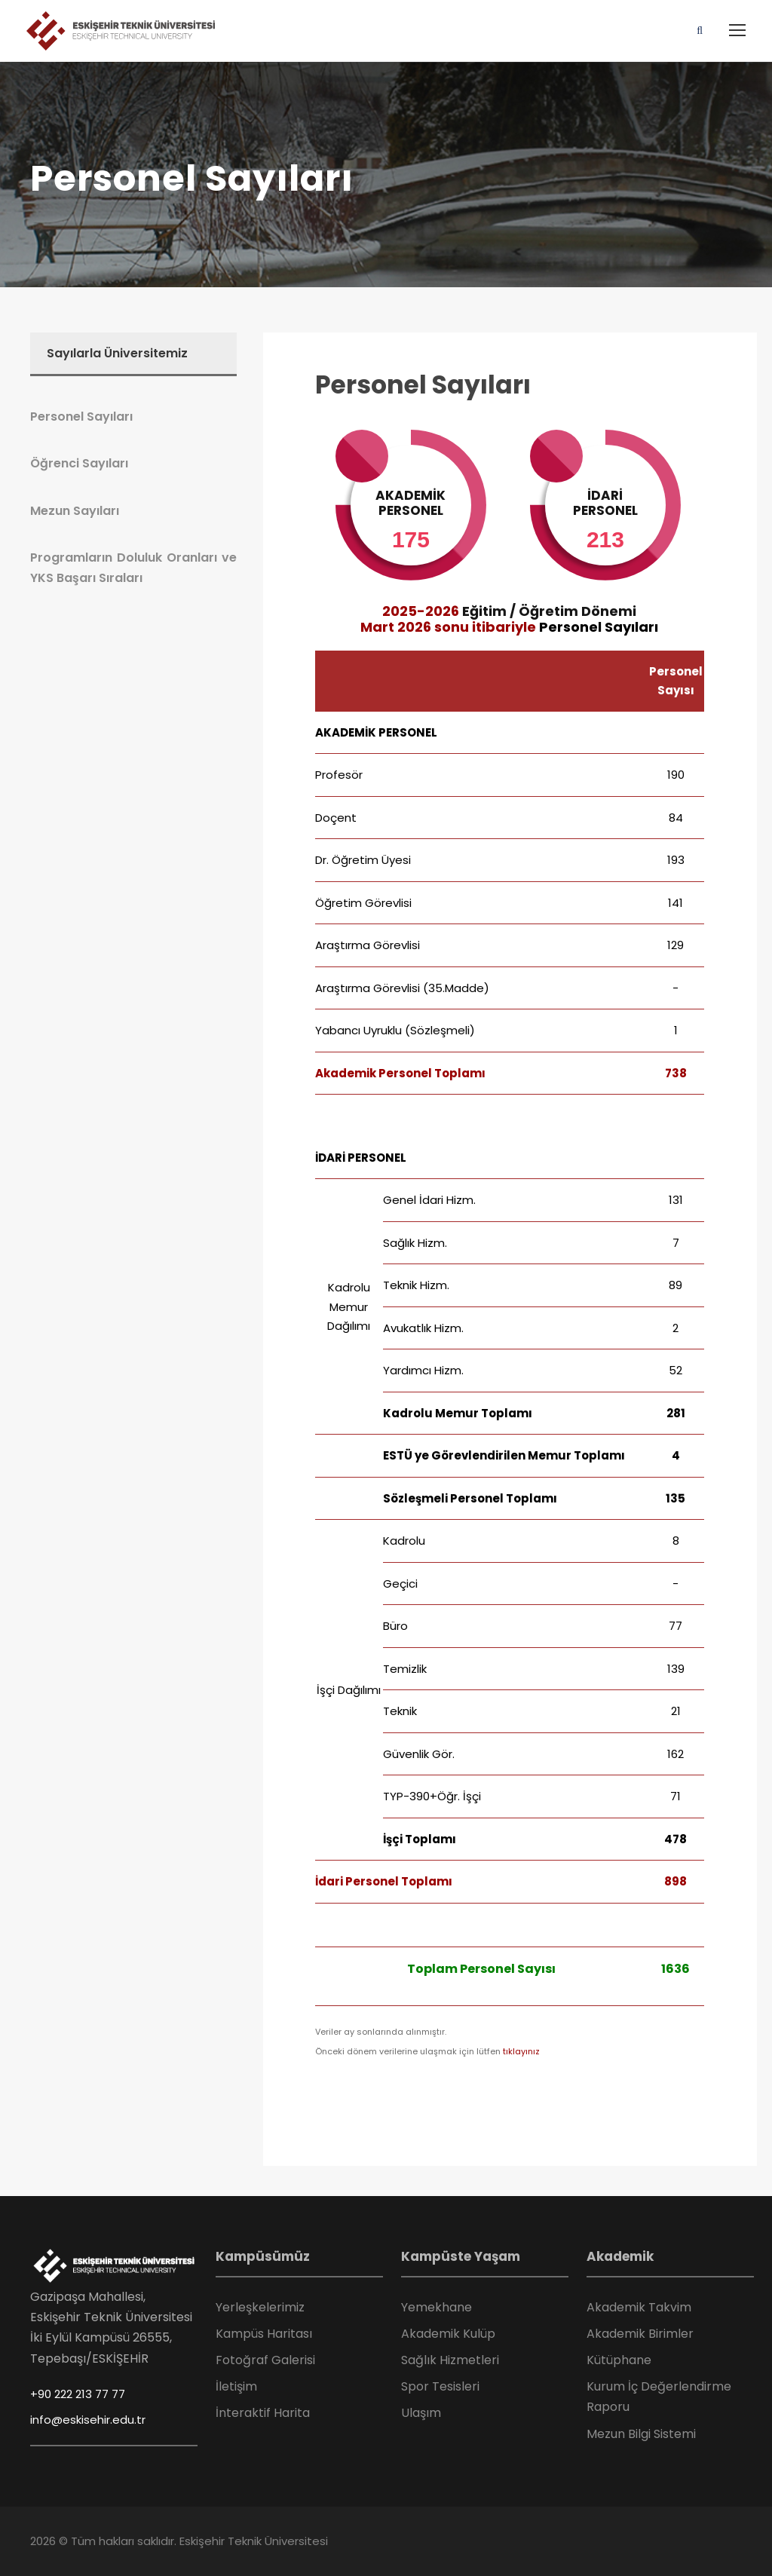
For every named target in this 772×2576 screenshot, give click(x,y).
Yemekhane (436, 2307)
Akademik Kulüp (448, 2333)
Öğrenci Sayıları (79, 463)
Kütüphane (619, 2360)
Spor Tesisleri (440, 2386)
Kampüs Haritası (264, 2333)
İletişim (236, 2386)
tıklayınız (521, 2051)
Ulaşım (421, 2412)
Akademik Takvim (639, 2307)
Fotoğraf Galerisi (265, 2360)
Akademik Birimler (640, 2333)
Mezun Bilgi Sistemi (641, 2434)
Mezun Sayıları (74, 510)
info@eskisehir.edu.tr (88, 2419)
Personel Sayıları (423, 385)
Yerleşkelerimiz (260, 2307)
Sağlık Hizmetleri (450, 2360)
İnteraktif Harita (263, 2412)
